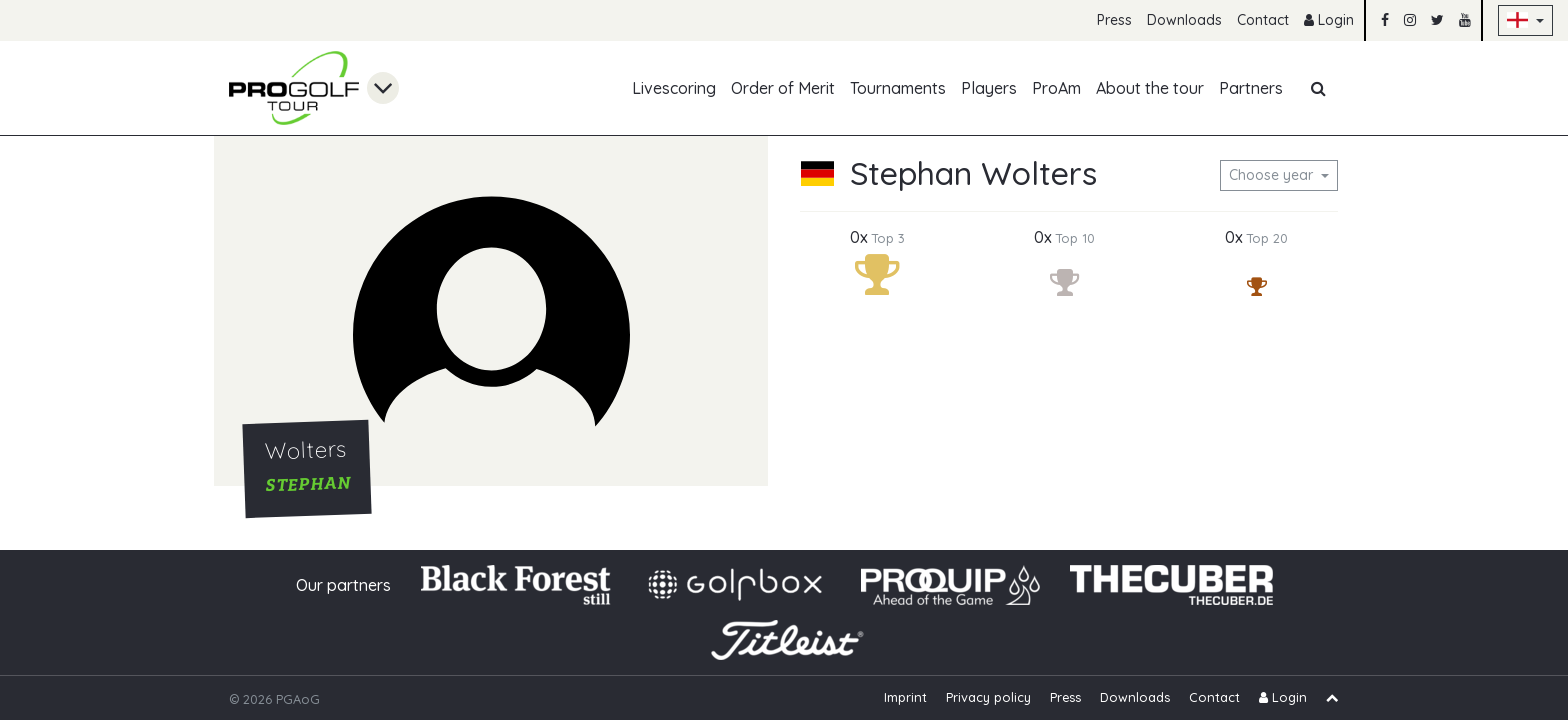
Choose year (1273, 175)
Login (1329, 20)
